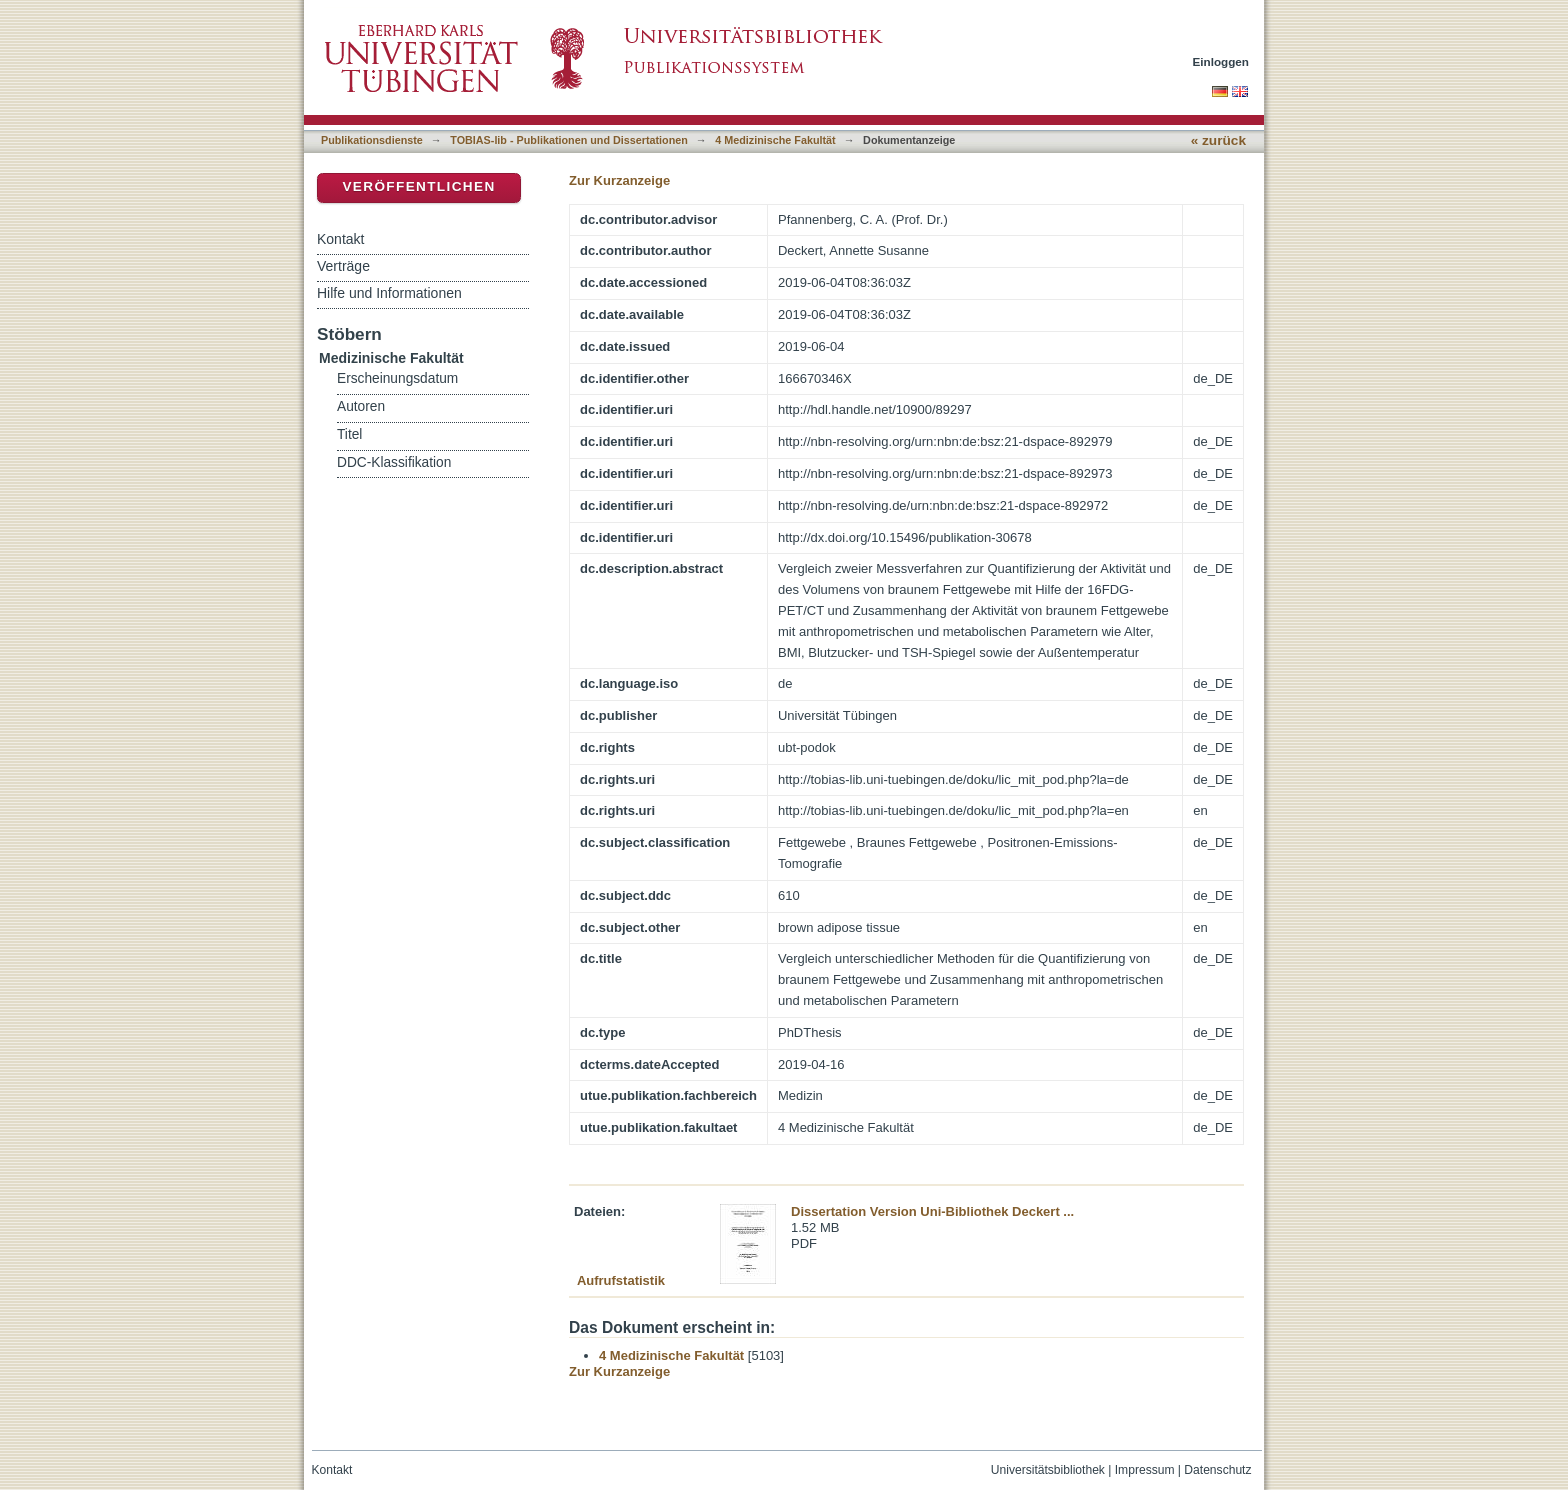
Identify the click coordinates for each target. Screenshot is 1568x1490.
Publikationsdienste (372, 140)
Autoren (361, 406)
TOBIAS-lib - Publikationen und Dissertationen (569, 140)
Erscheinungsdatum (397, 378)
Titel (349, 434)
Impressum (1145, 1470)
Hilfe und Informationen (389, 293)
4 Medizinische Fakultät (775, 140)
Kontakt (340, 239)
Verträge (343, 266)
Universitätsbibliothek (1048, 1470)
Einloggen (1221, 61)
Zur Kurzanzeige (619, 180)
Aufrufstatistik (621, 1280)
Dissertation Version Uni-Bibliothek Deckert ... (932, 1211)
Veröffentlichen (418, 186)
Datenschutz (1217, 1470)
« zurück (1218, 140)
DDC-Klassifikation (394, 462)
